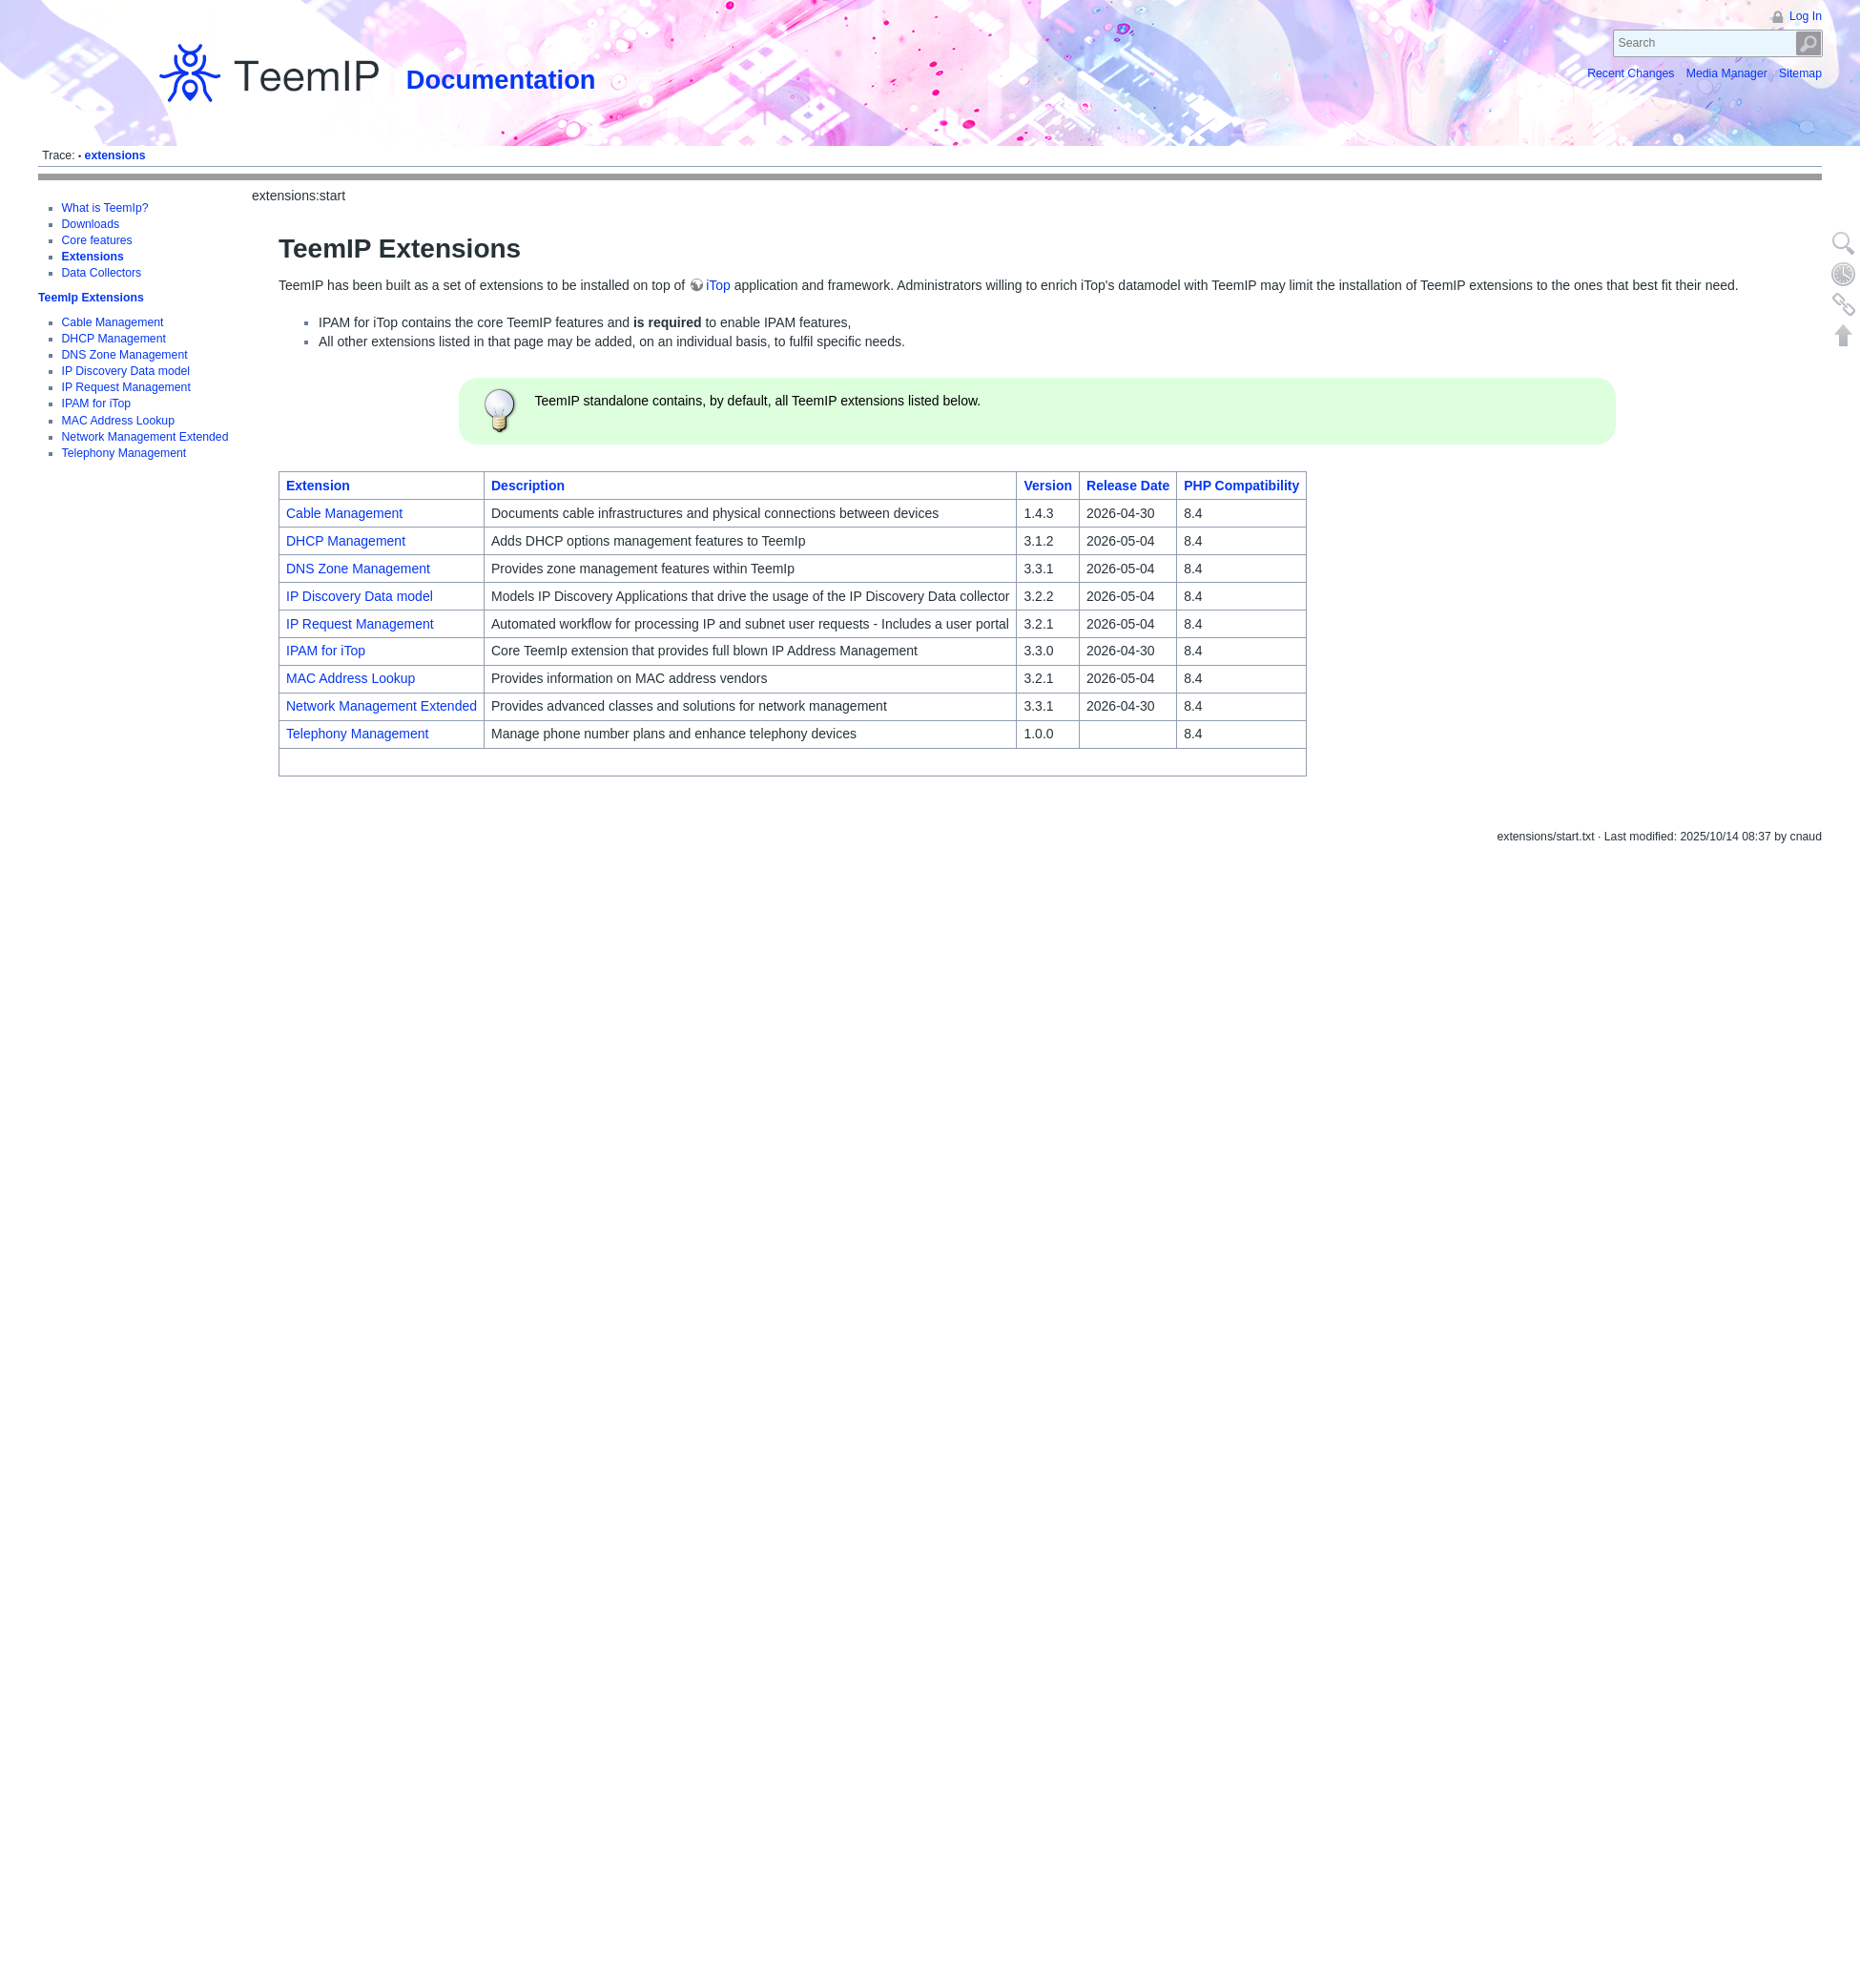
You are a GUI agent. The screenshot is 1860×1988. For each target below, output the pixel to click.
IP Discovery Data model (126, 346)
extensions (115, 155)
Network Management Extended (381, 706)
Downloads (91, 224)
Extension (318, 485)
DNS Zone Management (125, 330)
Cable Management (113, 297)
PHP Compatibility (1241, 485)
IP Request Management (126, 362)
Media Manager (1726, 73)
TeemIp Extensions (91, 278)
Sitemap (1800, 73)
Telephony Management (357, 733)
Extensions (93, 256)
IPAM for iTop (97, 379)
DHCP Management (114, 314)
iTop (718, 285)
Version (1047, 485)
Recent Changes (1630, 73)
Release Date (1127, 485)
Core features (97, 240)
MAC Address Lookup (118, 396)
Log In (1805, 16)
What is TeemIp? (105, 208)
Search (1809, 43)
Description (528, 485)
